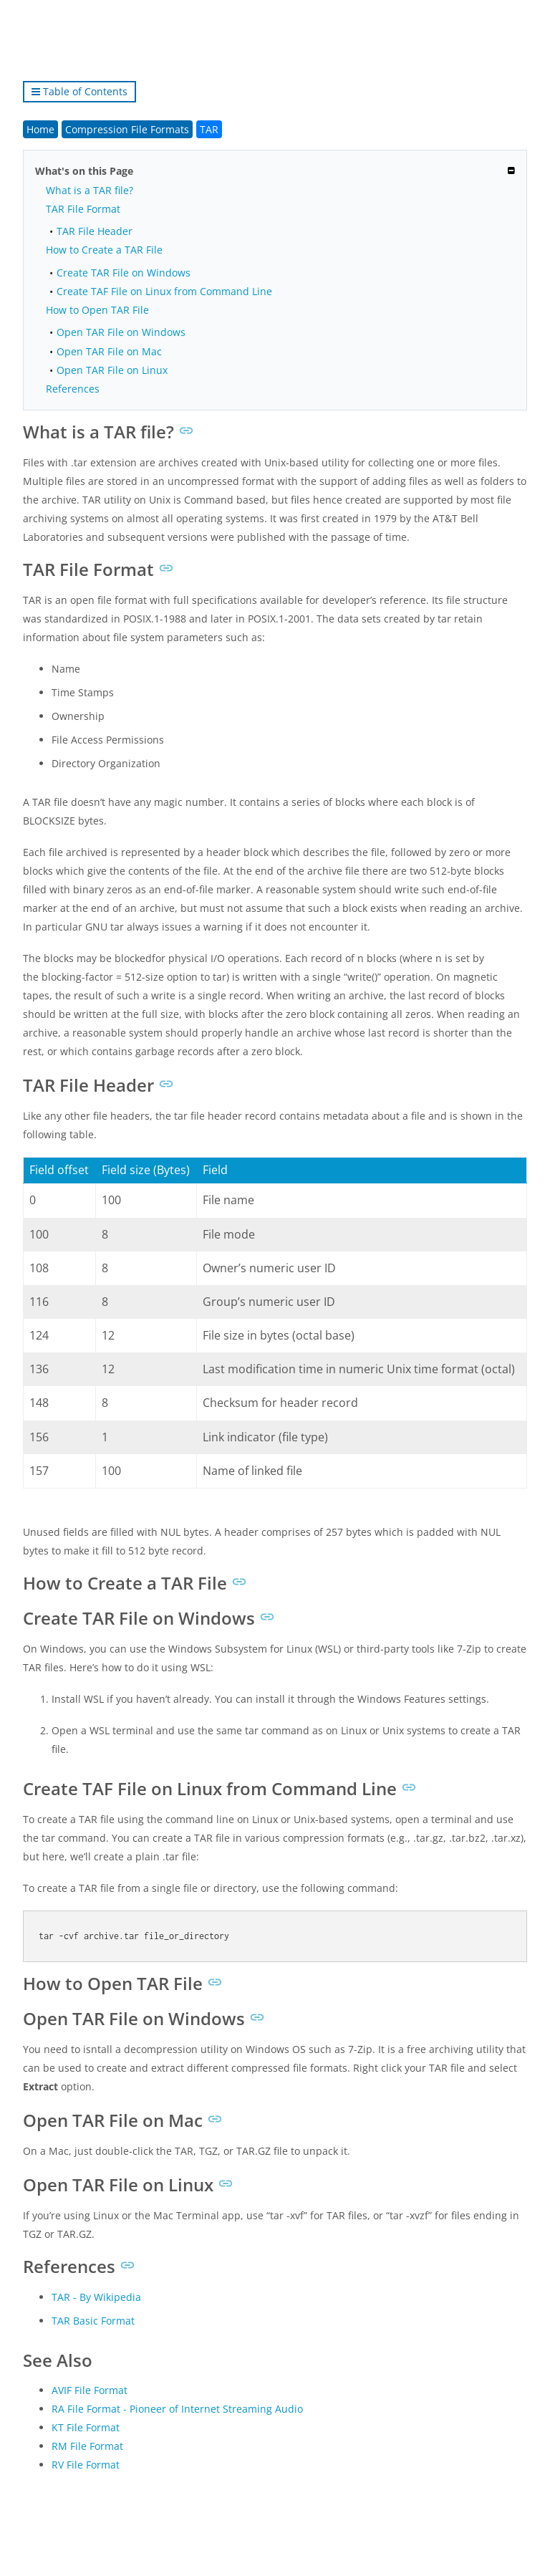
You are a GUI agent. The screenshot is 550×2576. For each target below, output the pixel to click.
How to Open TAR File (97, 310)
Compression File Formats (127, 129)
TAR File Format (83, 209)
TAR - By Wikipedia (96, 2297)
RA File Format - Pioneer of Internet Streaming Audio (177, 2409)
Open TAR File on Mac (109, 351)
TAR (209, 129)
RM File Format (87, 2446)
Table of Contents (79, 91)
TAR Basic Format (93, 2320)
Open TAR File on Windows (121, 332)
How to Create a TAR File (104, 249)
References (73, 388)
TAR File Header (94, 231)
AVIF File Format (89, 2390)
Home (40, 129)
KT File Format (86, 2427)
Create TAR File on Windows (123, 272)
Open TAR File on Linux (112, 370)
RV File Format (86, 2464)
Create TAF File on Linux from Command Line (164, 291)
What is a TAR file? (89, 190)
